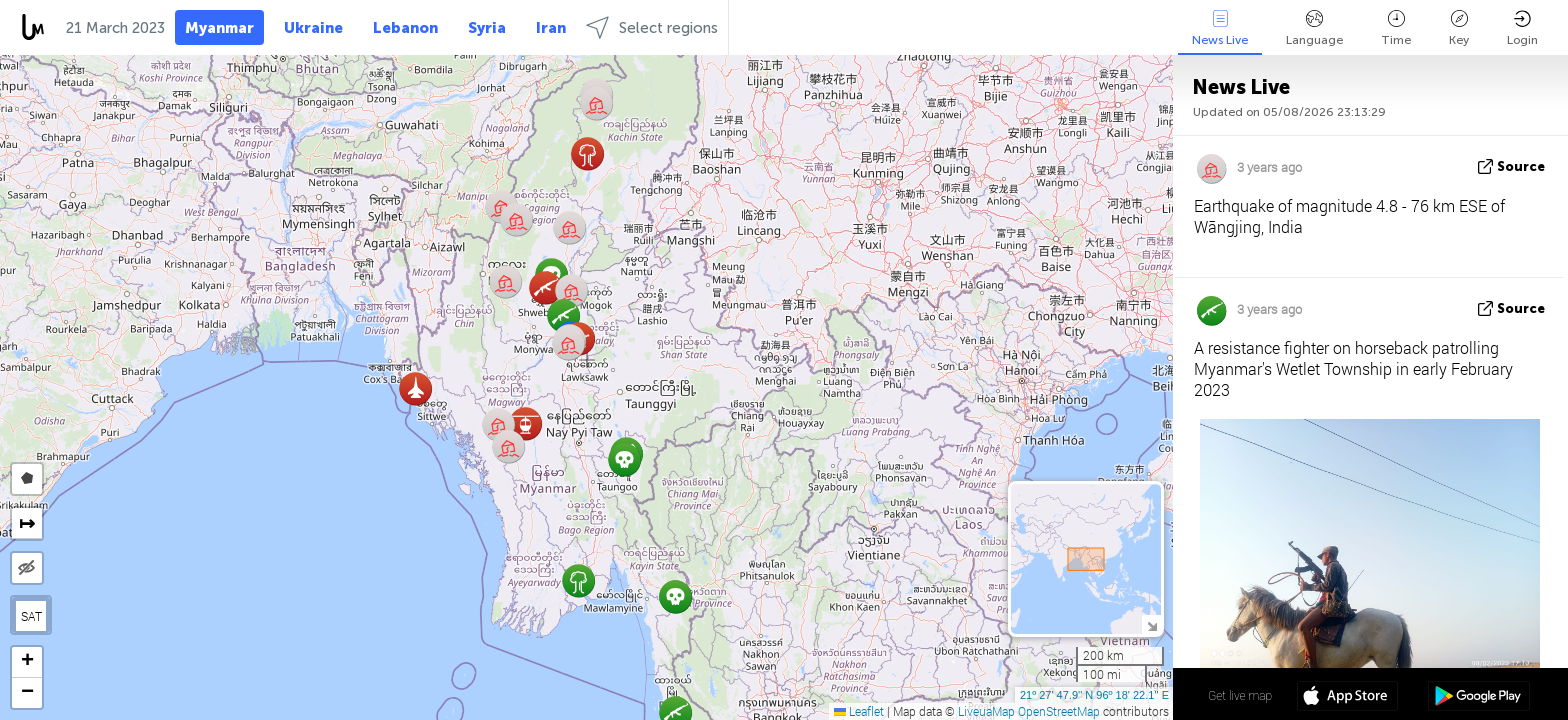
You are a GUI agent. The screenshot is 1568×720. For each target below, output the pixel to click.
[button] (415, 388)
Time (1396, 28)
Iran (551, 28)
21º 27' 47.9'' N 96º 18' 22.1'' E (1094, 695)
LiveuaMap (986, 711)
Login (1522, 28)
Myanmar (219, 28)
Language (1314, 28)
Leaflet (859, 711)
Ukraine (313, 28)
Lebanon (405, 28)
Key (1459, 28)
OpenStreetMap (1059, 711)
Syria (487, 28)
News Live (1220, 28)
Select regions (652, 27)
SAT (31, 616)
